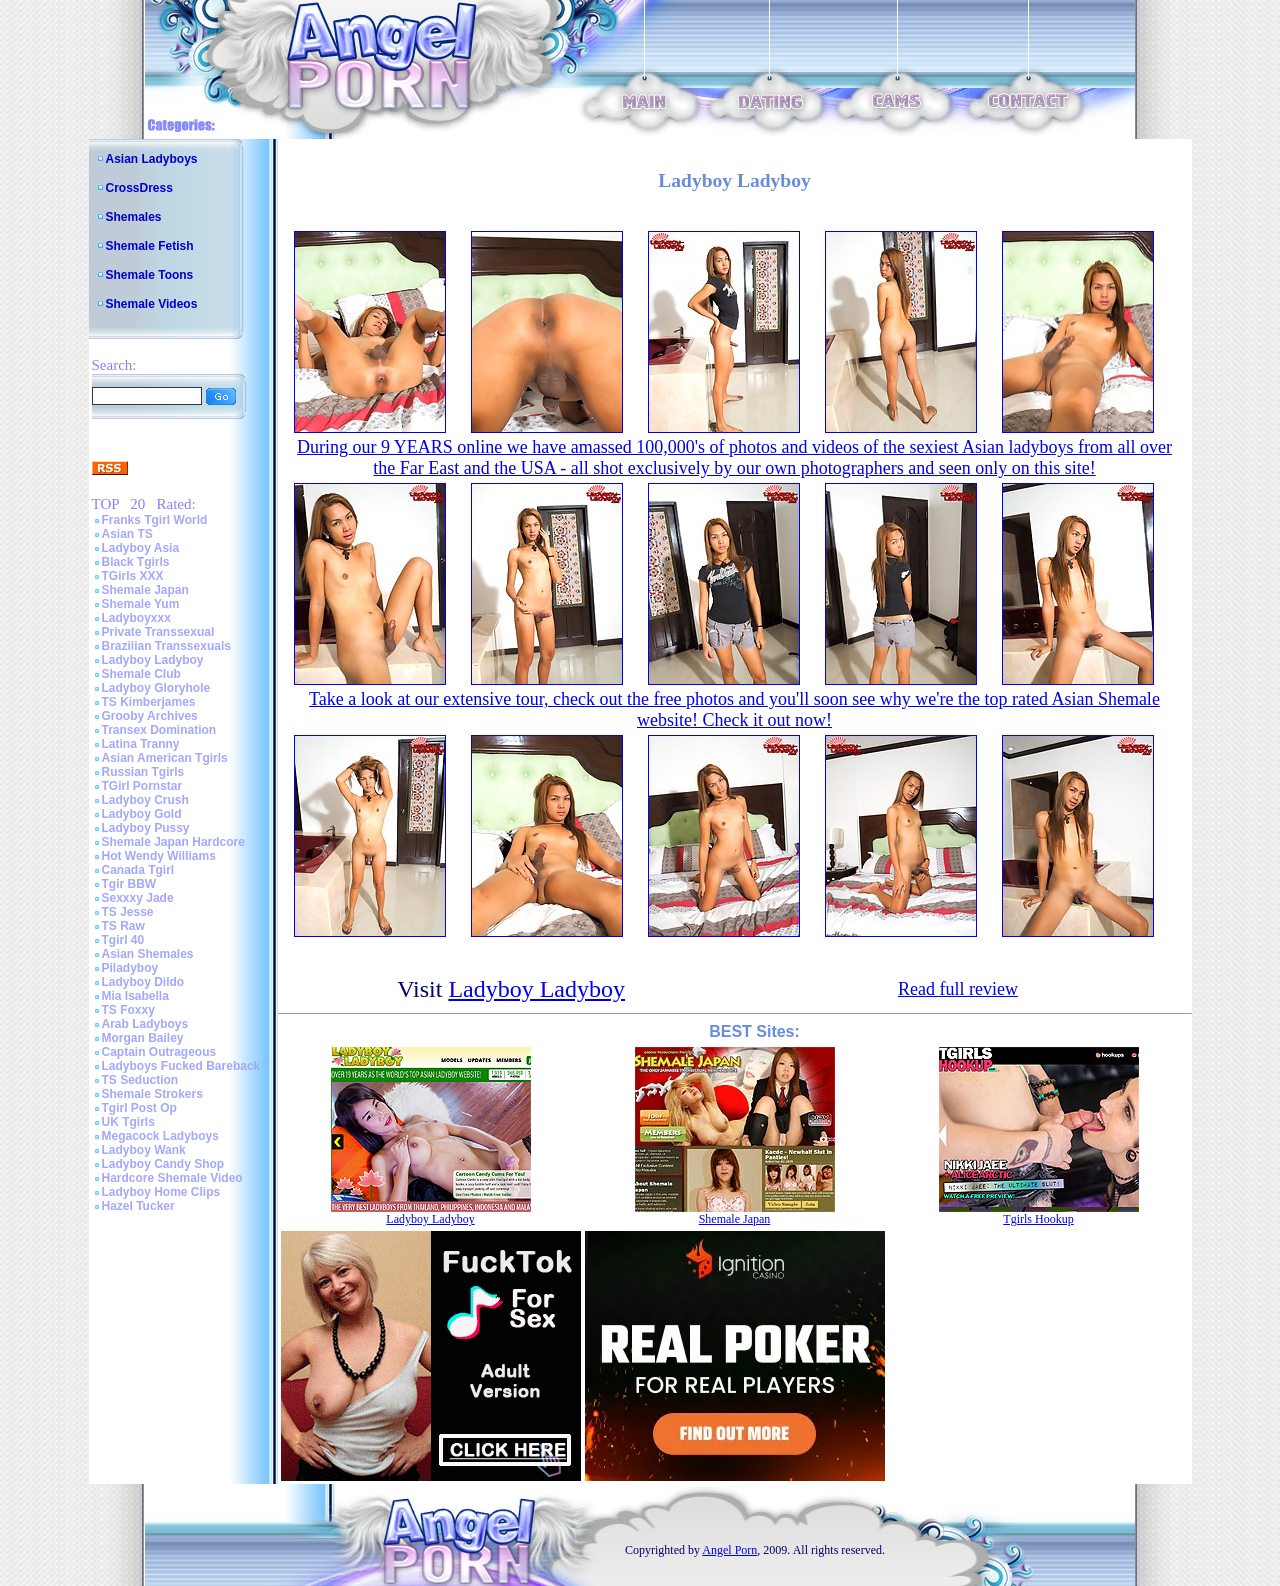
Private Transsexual (158, 632)
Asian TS (127, 534)
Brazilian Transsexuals (166, 646)
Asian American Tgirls (165, 758)
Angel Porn (729, 1550)
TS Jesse (128, 912)
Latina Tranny (141, 744)
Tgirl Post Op (139, 1108)
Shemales (134, 217)
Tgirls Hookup (1038, 1219)
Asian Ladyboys (152, 159)
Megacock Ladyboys (160, 1136)
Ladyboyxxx (136, 618)
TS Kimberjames (149, 702)
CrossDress (139, 188)
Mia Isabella (135, 996)
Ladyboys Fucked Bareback (181, 1066)
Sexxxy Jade (138, 898)
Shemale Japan (145, 590)
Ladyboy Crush (145, 800)
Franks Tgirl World (155, 520)
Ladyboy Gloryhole (156, 688)
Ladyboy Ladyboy (153, 660)
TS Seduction (140, 1080)
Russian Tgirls (143, 772)
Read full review (958, 989)
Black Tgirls (136, 562)
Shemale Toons (150, 275)
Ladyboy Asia (141, 548)
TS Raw (123, 926)
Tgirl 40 (123, 940)
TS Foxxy (128, 1010)
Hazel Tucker (138, 1206)
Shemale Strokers (152, 1094)
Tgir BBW (129, 884)
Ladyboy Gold (142, 814)
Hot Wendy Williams (159, 856)
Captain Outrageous (159, 1052)
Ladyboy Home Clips (161, 1192)
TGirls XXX (133, 576)
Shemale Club (141, 674)
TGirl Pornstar (142, 786)
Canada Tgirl (138, 870)
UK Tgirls (128, 1122)
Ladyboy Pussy (146, 828)
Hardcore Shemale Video (172, 1178)
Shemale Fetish (150, 246)
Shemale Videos (152, 304)
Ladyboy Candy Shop (163, 1164)
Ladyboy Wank (144, 1150)
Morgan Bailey (143, 1038)
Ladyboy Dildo (143, 982)
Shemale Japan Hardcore (173, 842)
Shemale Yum (141, 604)
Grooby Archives (150, 716)
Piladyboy (130, 968)
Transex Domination (159, 730)
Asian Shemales (148, 954)
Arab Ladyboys (145, 1024)
